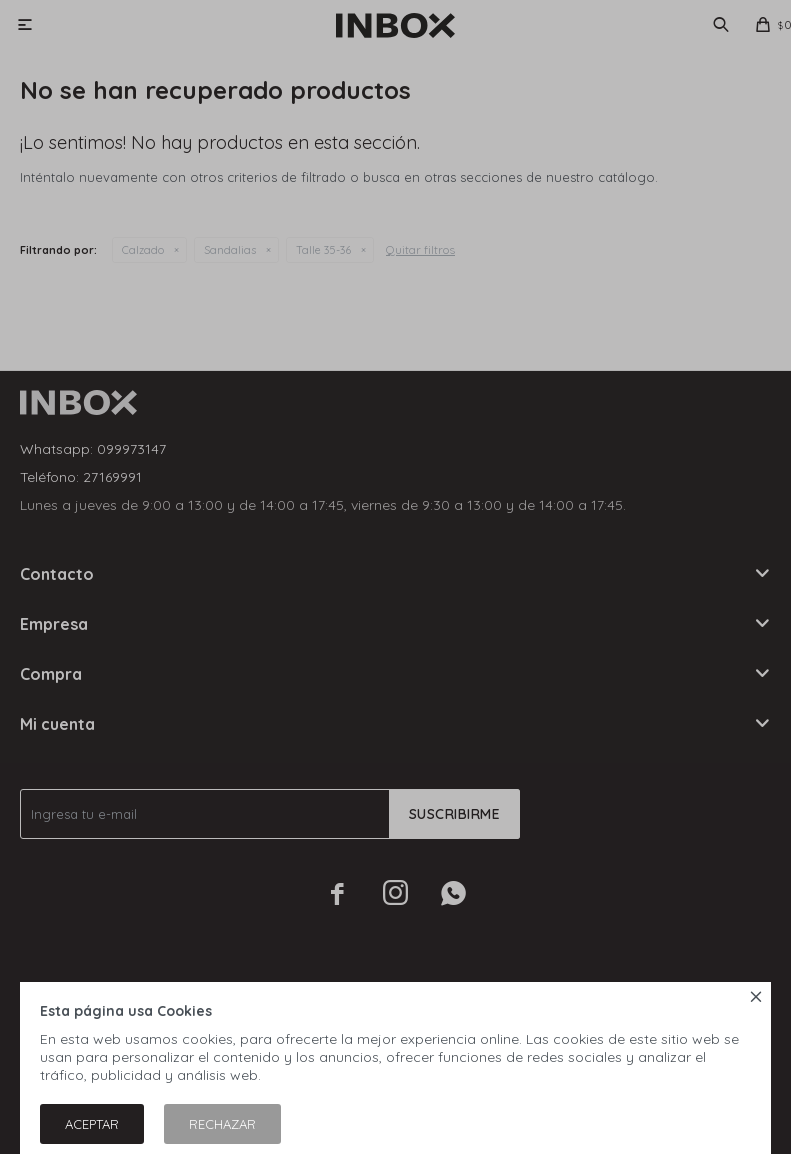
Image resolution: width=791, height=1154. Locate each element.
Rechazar (222, 1124)
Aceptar (92, 1124)
